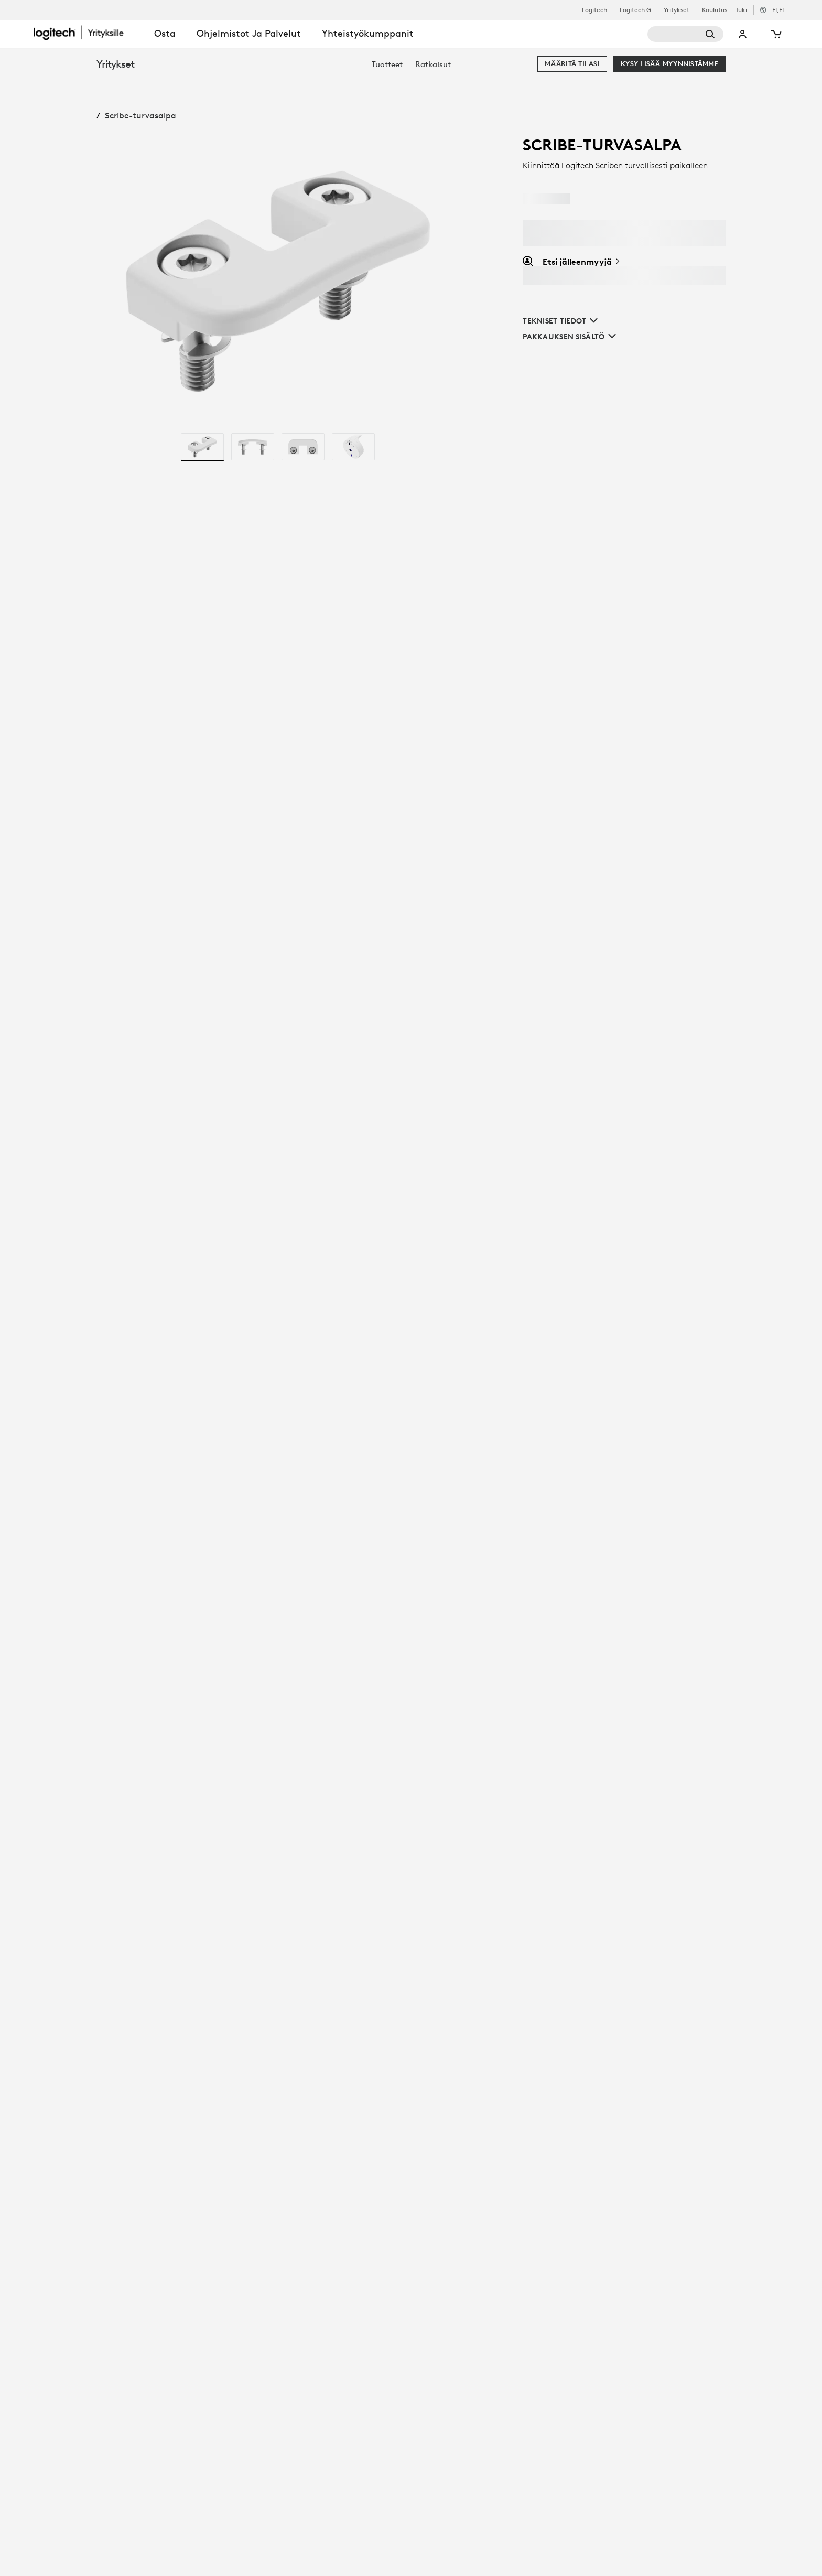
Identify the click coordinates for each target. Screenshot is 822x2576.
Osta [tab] (165, 33)
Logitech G (635, 10)
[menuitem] (387, 64)
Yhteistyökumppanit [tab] (368, 33)
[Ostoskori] (775, 34)
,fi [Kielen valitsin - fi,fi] (778, 10)
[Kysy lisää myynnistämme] (669, 64)
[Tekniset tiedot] (569, 321)
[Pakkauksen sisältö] (569, 336)
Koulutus (714, 10)
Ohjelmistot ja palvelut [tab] (249, 33)
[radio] (202, 446)
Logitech (594, 10)
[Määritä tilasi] (572, 64)
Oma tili (743, 34)
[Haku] (685, 34)
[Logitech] (89, 32)
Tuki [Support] (741, 10)
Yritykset (676, 10)
